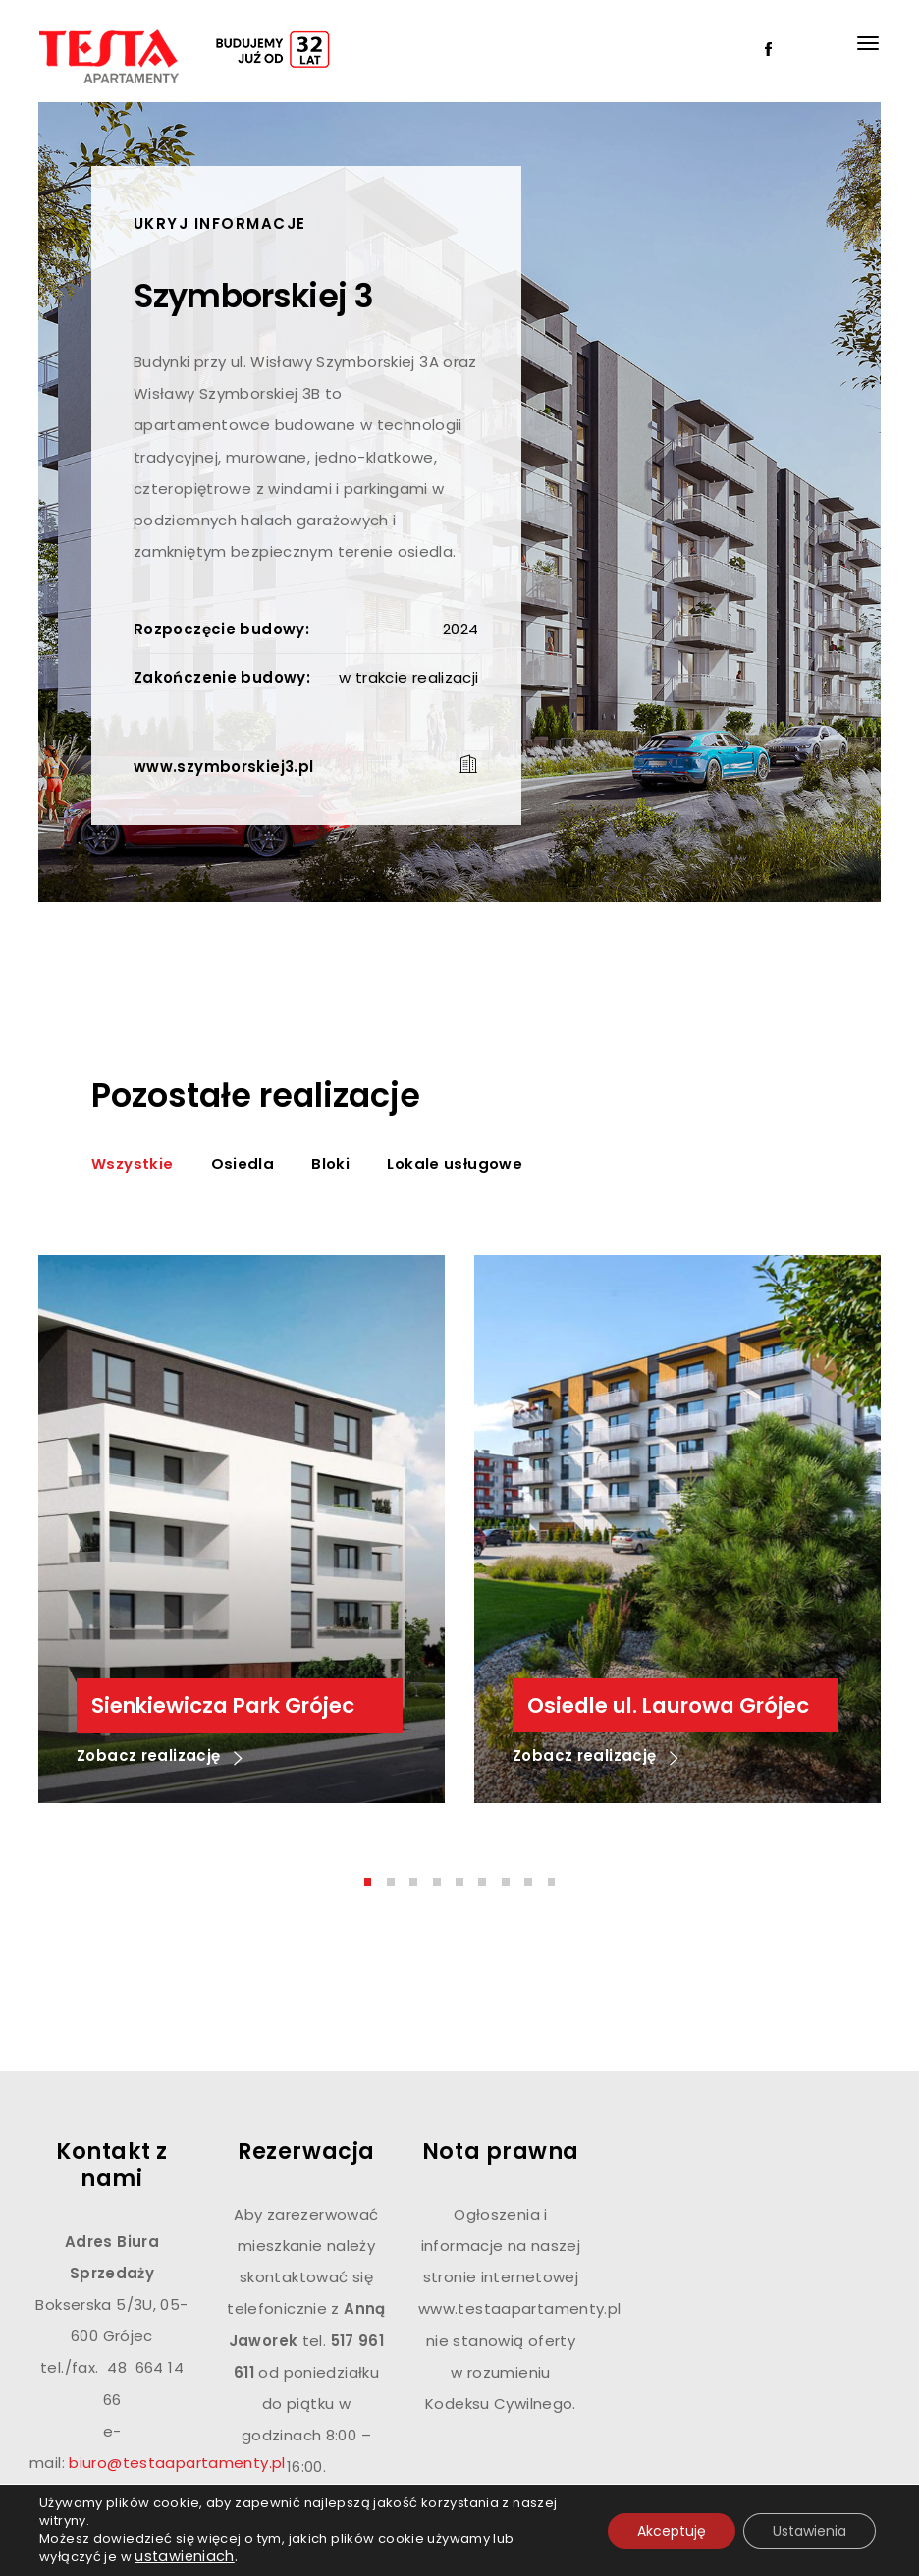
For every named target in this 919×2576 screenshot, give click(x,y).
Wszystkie (132, 1163)
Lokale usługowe (454, 1163)
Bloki (330, 1163)
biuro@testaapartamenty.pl (177, 2462)
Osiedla (243, 1163)
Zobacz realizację (160, 1758)
